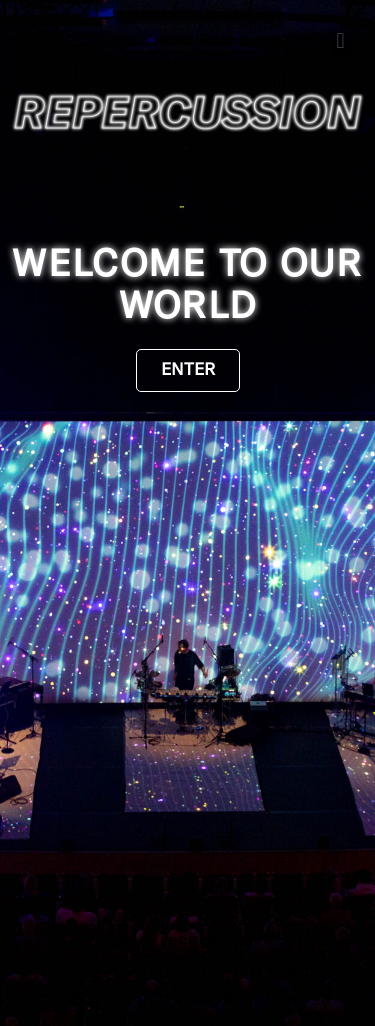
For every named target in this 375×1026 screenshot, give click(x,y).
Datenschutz (128, 969)
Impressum (258, 969)
